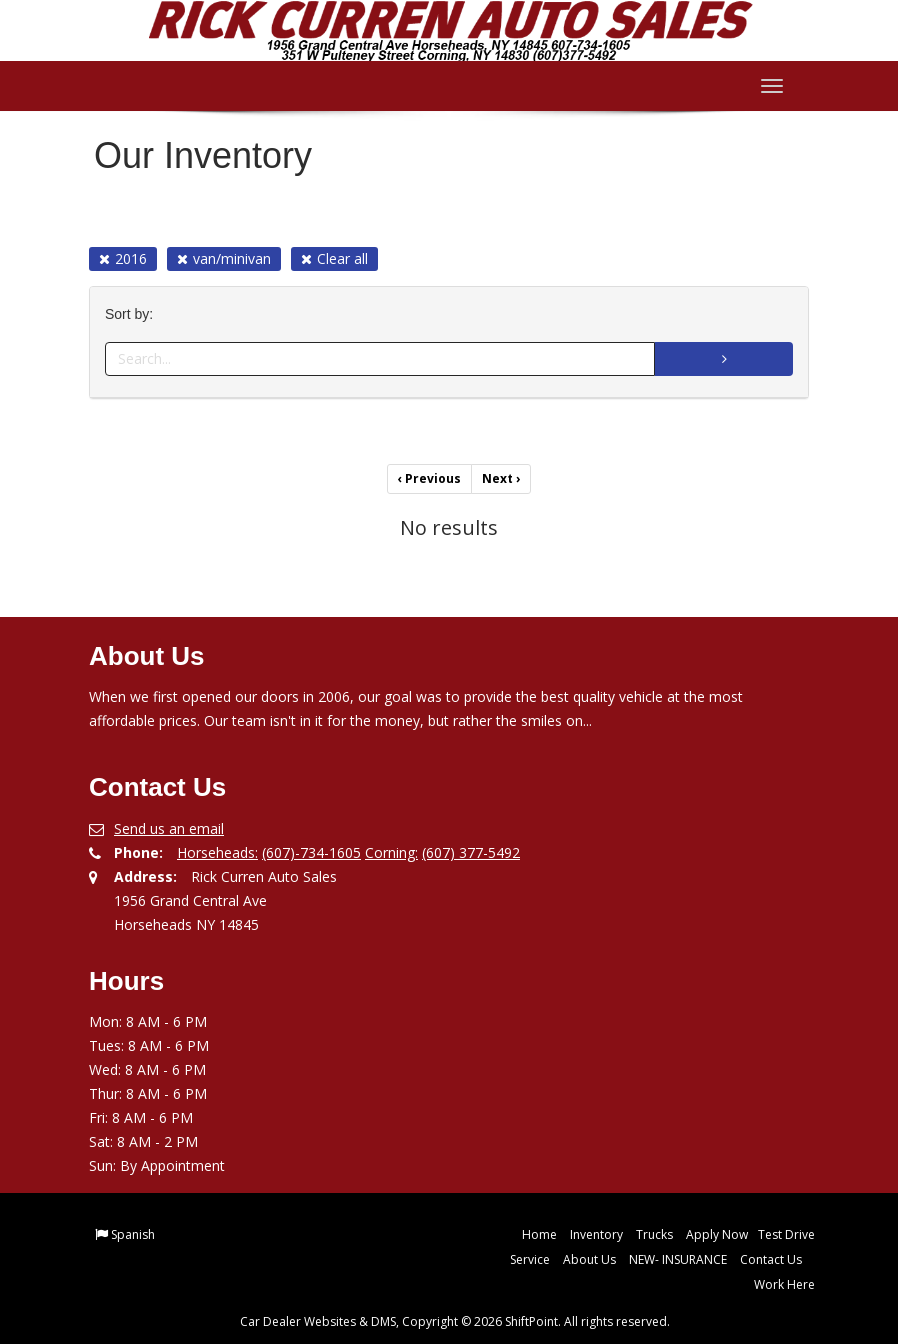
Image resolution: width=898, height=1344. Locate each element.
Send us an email (169, 828)
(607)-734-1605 (311, 852)
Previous (429, 478)
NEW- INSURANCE (678, 1259)
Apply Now (717, 1234)
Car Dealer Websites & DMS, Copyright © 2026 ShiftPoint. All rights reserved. (455, 1321)
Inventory (596, 1234)
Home (539, 1234)
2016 (123, 258)
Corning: (391, 852)
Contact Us (771, 1259)
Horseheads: (217, 852)
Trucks (654, 1234)
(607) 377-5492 (471, 852)
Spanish (133, 1234)
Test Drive (786, 1234)
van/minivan (224, 258)
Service (530, 1259)
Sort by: (133, 314)
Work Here (784, 1284)
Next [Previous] (501, 478)
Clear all (334, 258)
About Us (589, 1259)
